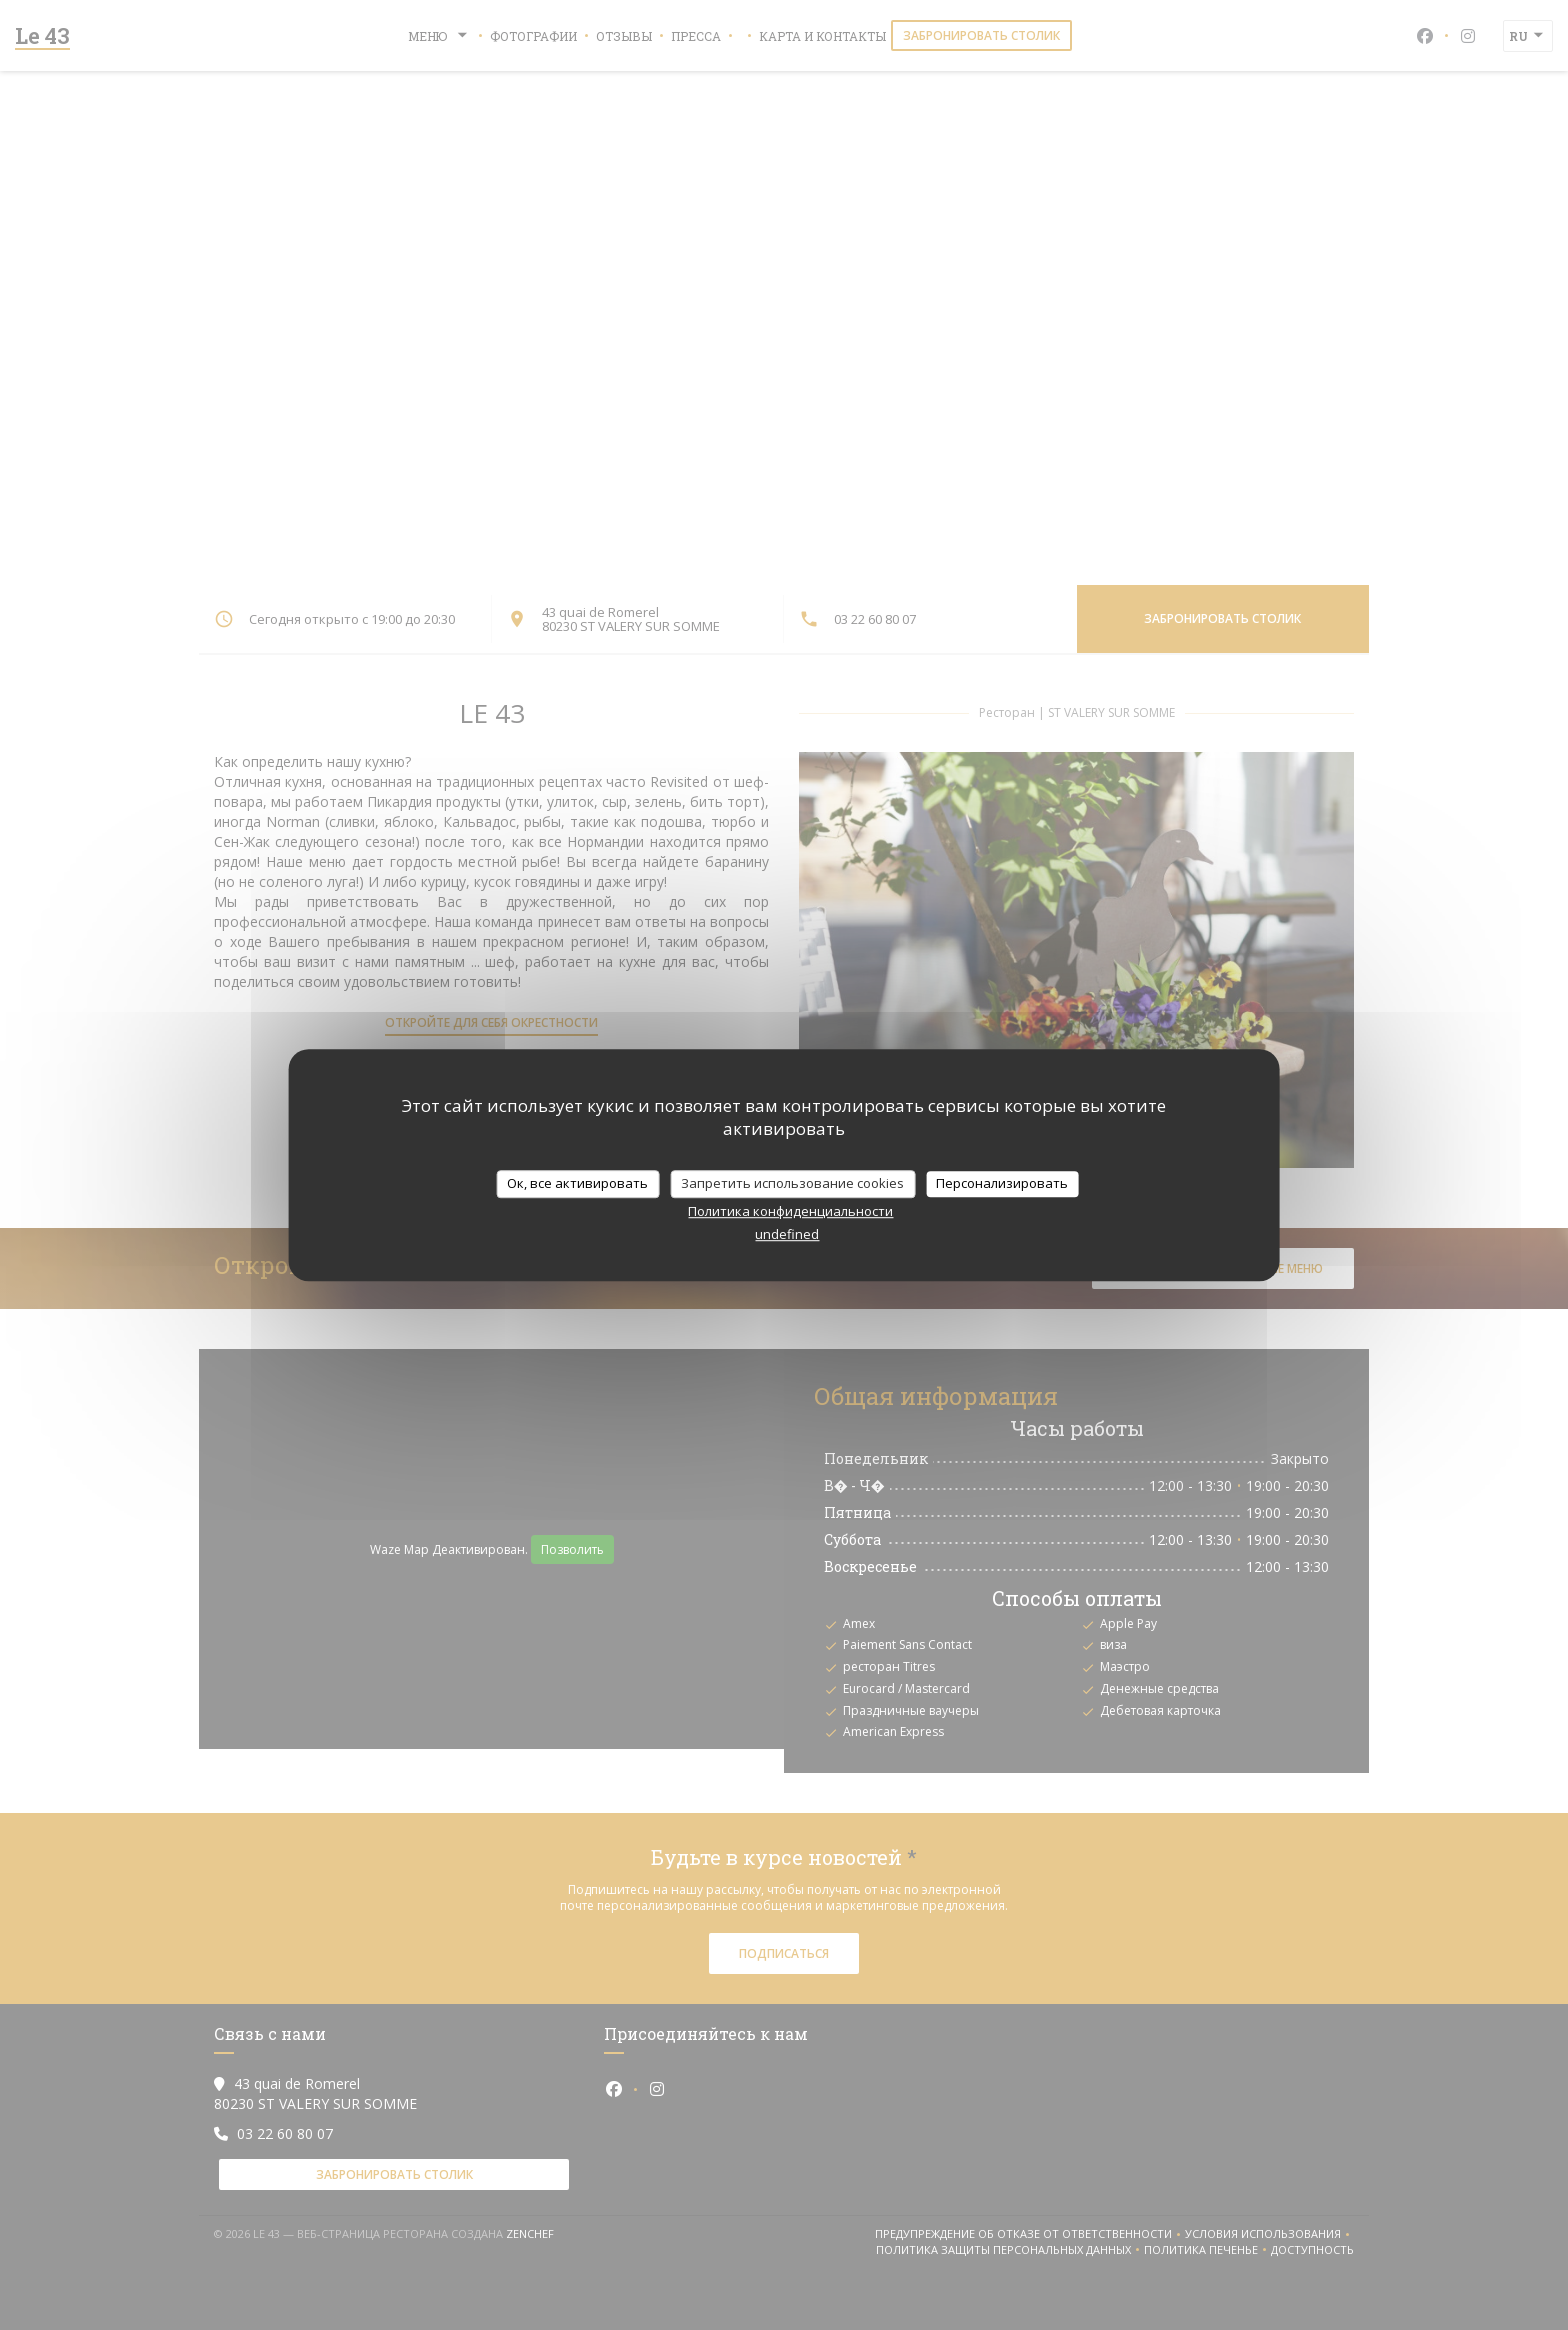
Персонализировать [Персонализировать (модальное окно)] (1002, 1183)
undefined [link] (787, 1234)
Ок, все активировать (577, 1183)
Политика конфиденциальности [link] (790, 1211)
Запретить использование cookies (792, 1183)
